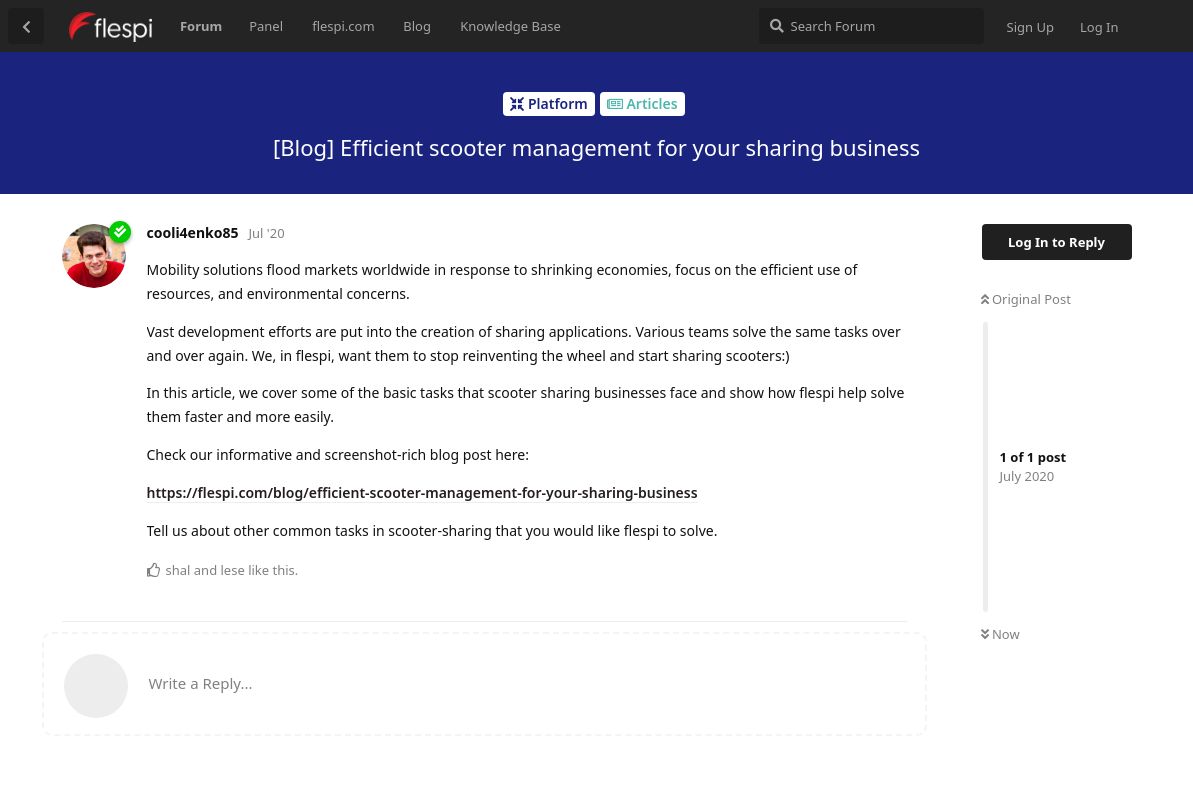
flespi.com (343, 26)
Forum (201, 26)
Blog (417, 26)
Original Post (1026, 299)
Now (1000, 634)
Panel (266, 26)
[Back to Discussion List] (26, 26)
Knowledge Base (510, 26)
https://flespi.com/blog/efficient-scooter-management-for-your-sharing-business (422, 492)
